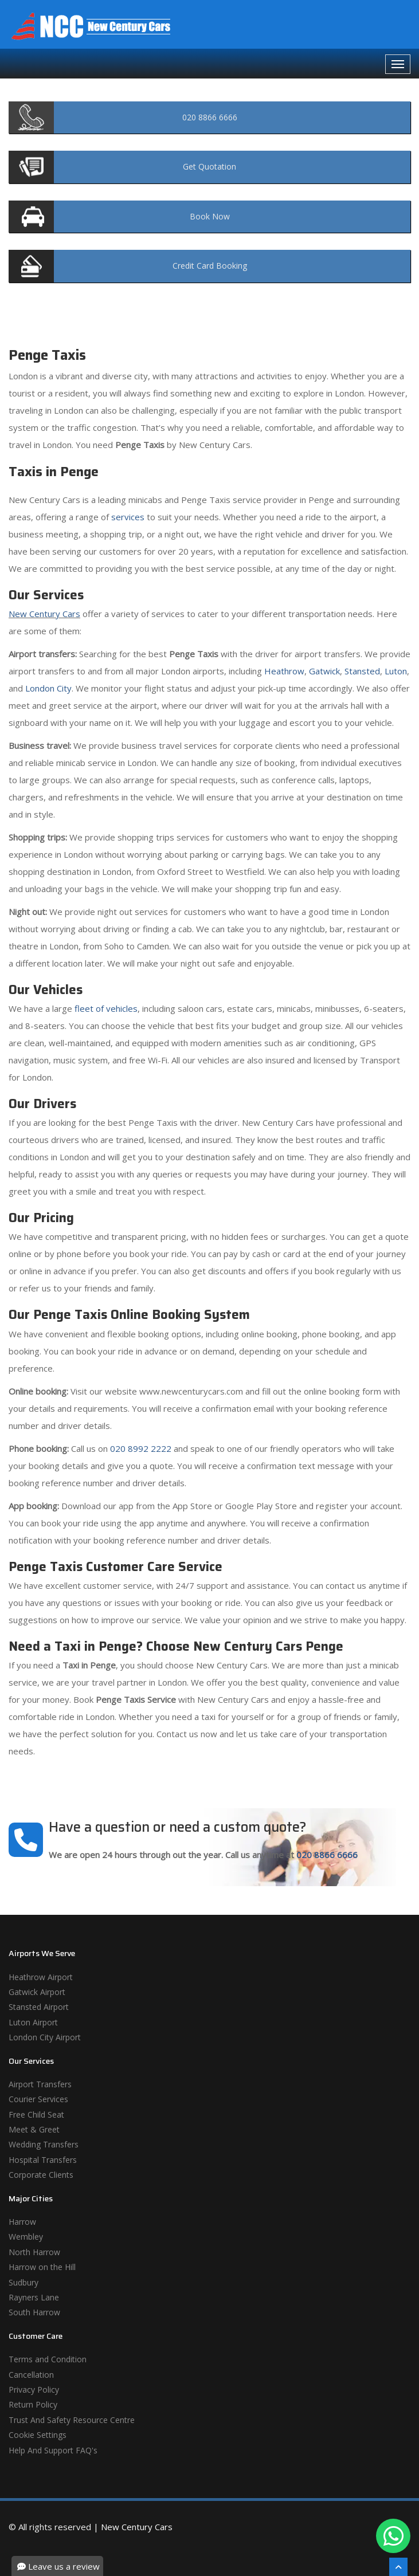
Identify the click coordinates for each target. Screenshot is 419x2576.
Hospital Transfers (43, 2159)
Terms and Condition (48, 2359)
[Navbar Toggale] (397, 64)
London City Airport (45, 2037)
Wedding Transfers (44, 2144)
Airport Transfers (40, 2084)
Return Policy (33, 2404)
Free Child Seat (36, 2114)
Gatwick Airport (37, 1991)
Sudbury (23, 2282)
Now (210, 216)
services (127, 517)
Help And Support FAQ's (53, 2450)
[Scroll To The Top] (398, 2567)
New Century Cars (44, 613)
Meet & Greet (34, 2129)
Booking (210, 265)
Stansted (362, 671)
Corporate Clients (41, 2174)
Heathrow (284, 671)
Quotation (209, 166)
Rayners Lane (34, 2297)
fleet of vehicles (106, 1008)
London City (48, 688)
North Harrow (34, 2252)
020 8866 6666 (327, 1854)
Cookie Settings (37, 2434)
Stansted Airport (39, 2006)
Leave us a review (58, 2566)
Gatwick (324, 671)
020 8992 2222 (140, 1448)
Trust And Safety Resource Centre (72, 2419)
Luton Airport (33, 2022)
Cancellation (31, 2374)
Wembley (26, 2236)
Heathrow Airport (41, 1977)
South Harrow (34, 2312)
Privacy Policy (34, 2389)
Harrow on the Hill (42, 2266)
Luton (396, 671)
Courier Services (38, 2099)
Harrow (22, 2221)
